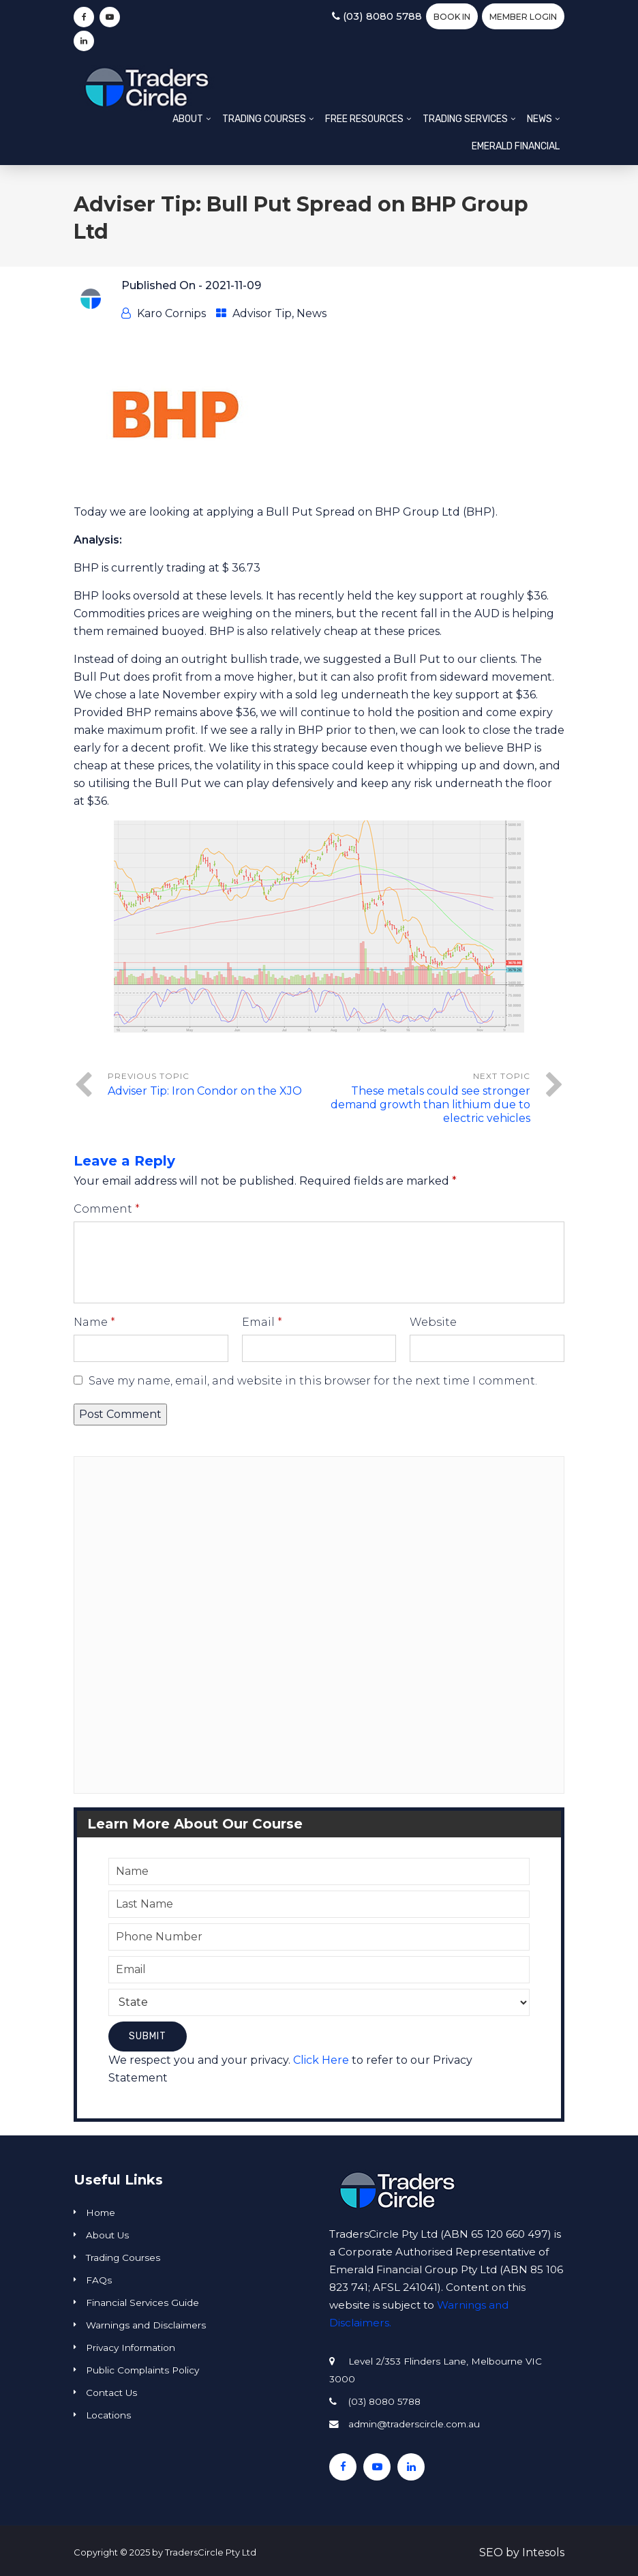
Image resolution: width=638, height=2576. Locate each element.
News (539, 119)
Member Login (523, 17)
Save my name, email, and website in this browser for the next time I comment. (313, 1380)
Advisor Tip (262, 313)
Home (100, 2212)
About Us (107, 2235)
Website (433, 1322)
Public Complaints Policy (142, 2370)
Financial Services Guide (142, 2302)
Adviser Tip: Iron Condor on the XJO (205, 1090)
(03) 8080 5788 (377, 16)
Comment (107, 1208)
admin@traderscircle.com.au (414, 2423)
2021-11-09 (233, 285)
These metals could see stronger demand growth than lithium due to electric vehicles (430, 1104)
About (187, 119)
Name (94, 1322)
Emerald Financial (516, 146)
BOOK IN (452, 17)
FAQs (99, 2280)
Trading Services (465, 119)
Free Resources (364, 119)
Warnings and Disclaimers (146, 2325)
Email (262, 1322)
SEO (491, 2552)
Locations (108, 2415)
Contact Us (111, 2392)
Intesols (543, 2552)
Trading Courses (264, 119)
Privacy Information (130, 2347)
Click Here (321, 2060)
